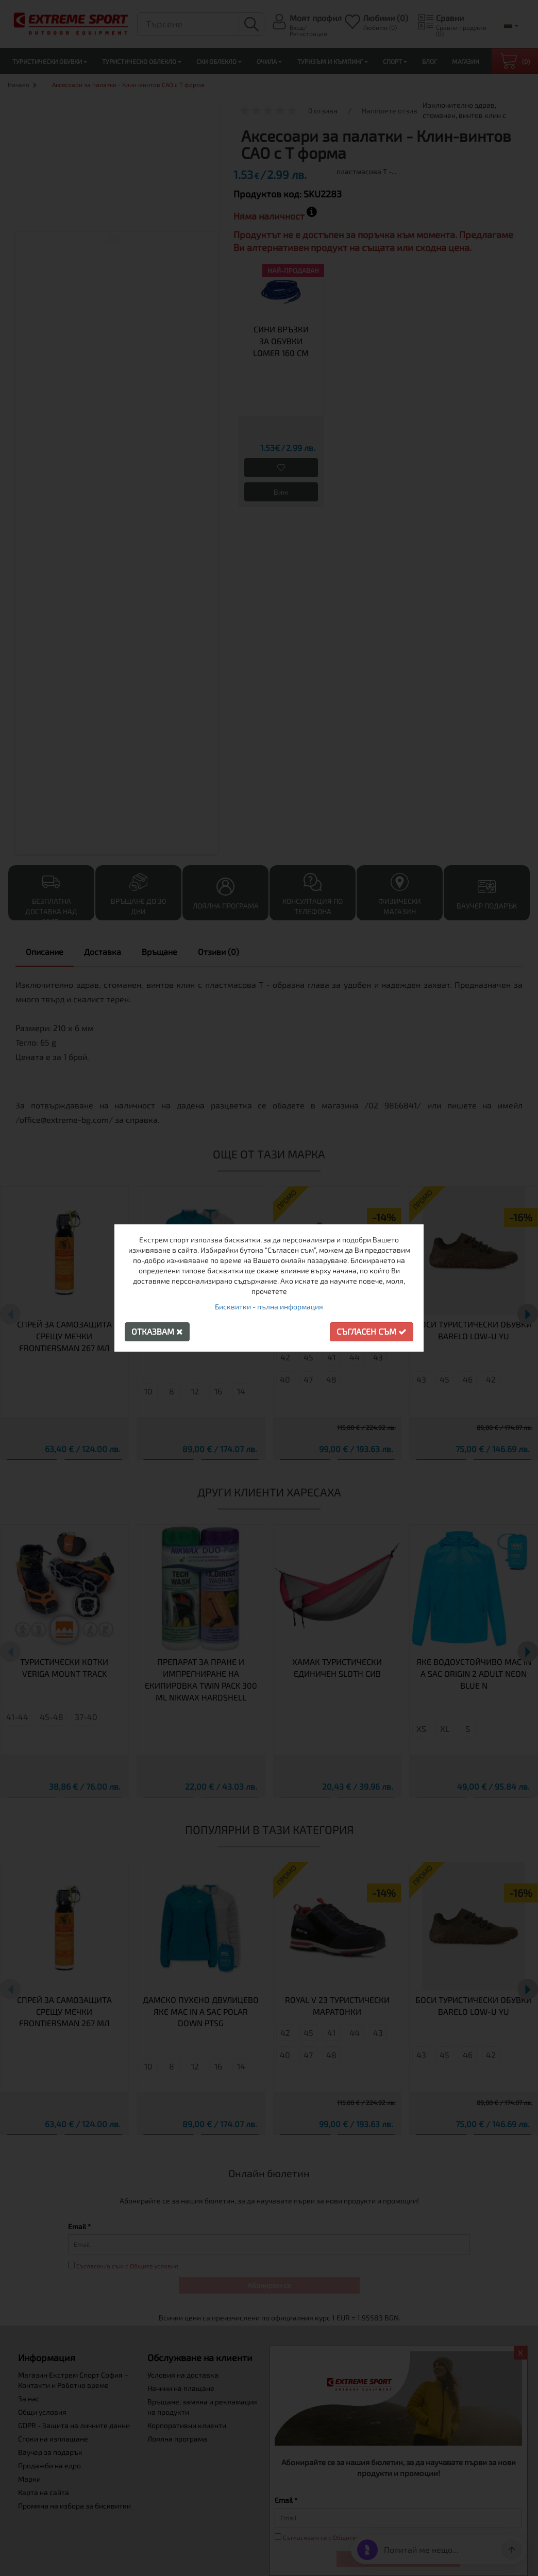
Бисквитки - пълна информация (269, 1306)
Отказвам (157, 1331)
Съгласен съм (372, 1331)
